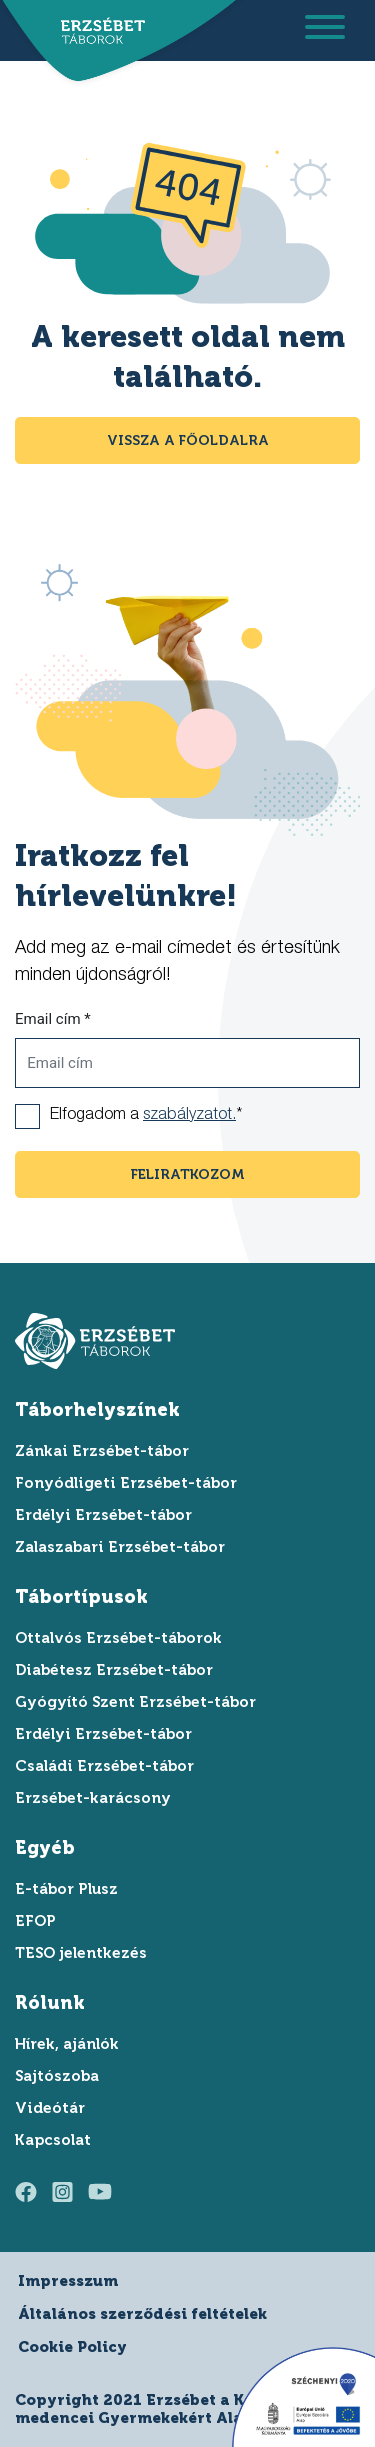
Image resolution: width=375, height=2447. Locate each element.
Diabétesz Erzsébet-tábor (114, 1670)
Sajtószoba (57, 2076)
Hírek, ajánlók (67, 2044)
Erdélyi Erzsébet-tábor (103, 1515)
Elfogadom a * (146, 1116)
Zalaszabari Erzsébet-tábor (120, 1547)
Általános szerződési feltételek (142, 2314)
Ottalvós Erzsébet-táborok (118, 1638)
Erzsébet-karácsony (93, 1798)
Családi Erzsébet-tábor (104, 1766)
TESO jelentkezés (81, 1953)
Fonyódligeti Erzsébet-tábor (126, 1483)
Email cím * (53, 1019)
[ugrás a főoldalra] (98, 32)
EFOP (35, 1921)
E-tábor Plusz (66, 1889)
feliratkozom (188, 1174)
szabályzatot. (189, 1116)
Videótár (50, 2108)
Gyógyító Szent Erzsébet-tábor (135, 1702)
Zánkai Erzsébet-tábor (102, 1451)
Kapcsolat (53, 2140)
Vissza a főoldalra (188, 440)
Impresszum (68, 2281)
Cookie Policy (72, 2347)
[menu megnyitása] (325, 30)
